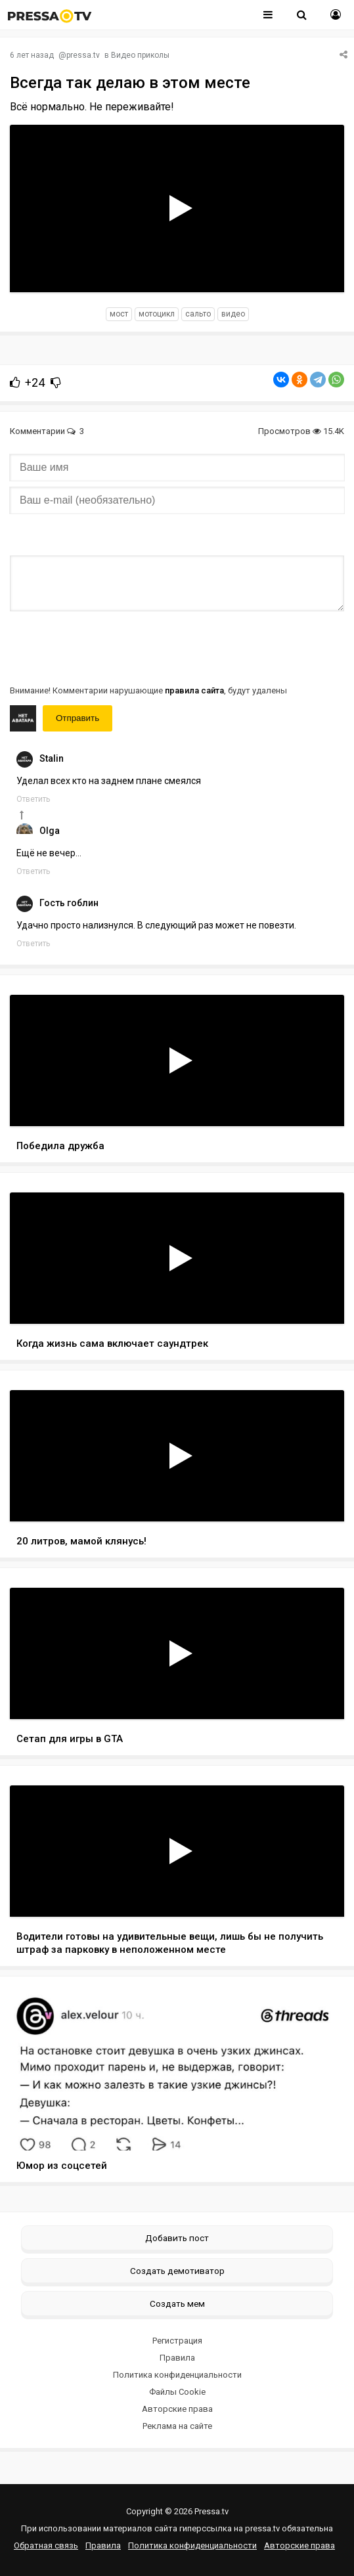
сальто (198, 313)
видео (233, 313)
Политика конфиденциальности (177, 2375)
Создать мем (177, 2303)
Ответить (33, 799)
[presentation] (110, 646)
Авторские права (177, 2409)
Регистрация (177, 2341)
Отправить (77, 718)
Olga (49, 830)
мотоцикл (157, 313)
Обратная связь (46, 2545)
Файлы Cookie (177, 2392)
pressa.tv (83, 55)
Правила (177, 2358)
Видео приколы (140, 55)
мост (119, 313)
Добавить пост (177, 2238)
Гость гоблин (69, 903)
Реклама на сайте (177, 2426)
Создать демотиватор (177, 2270)
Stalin (51, 758)
